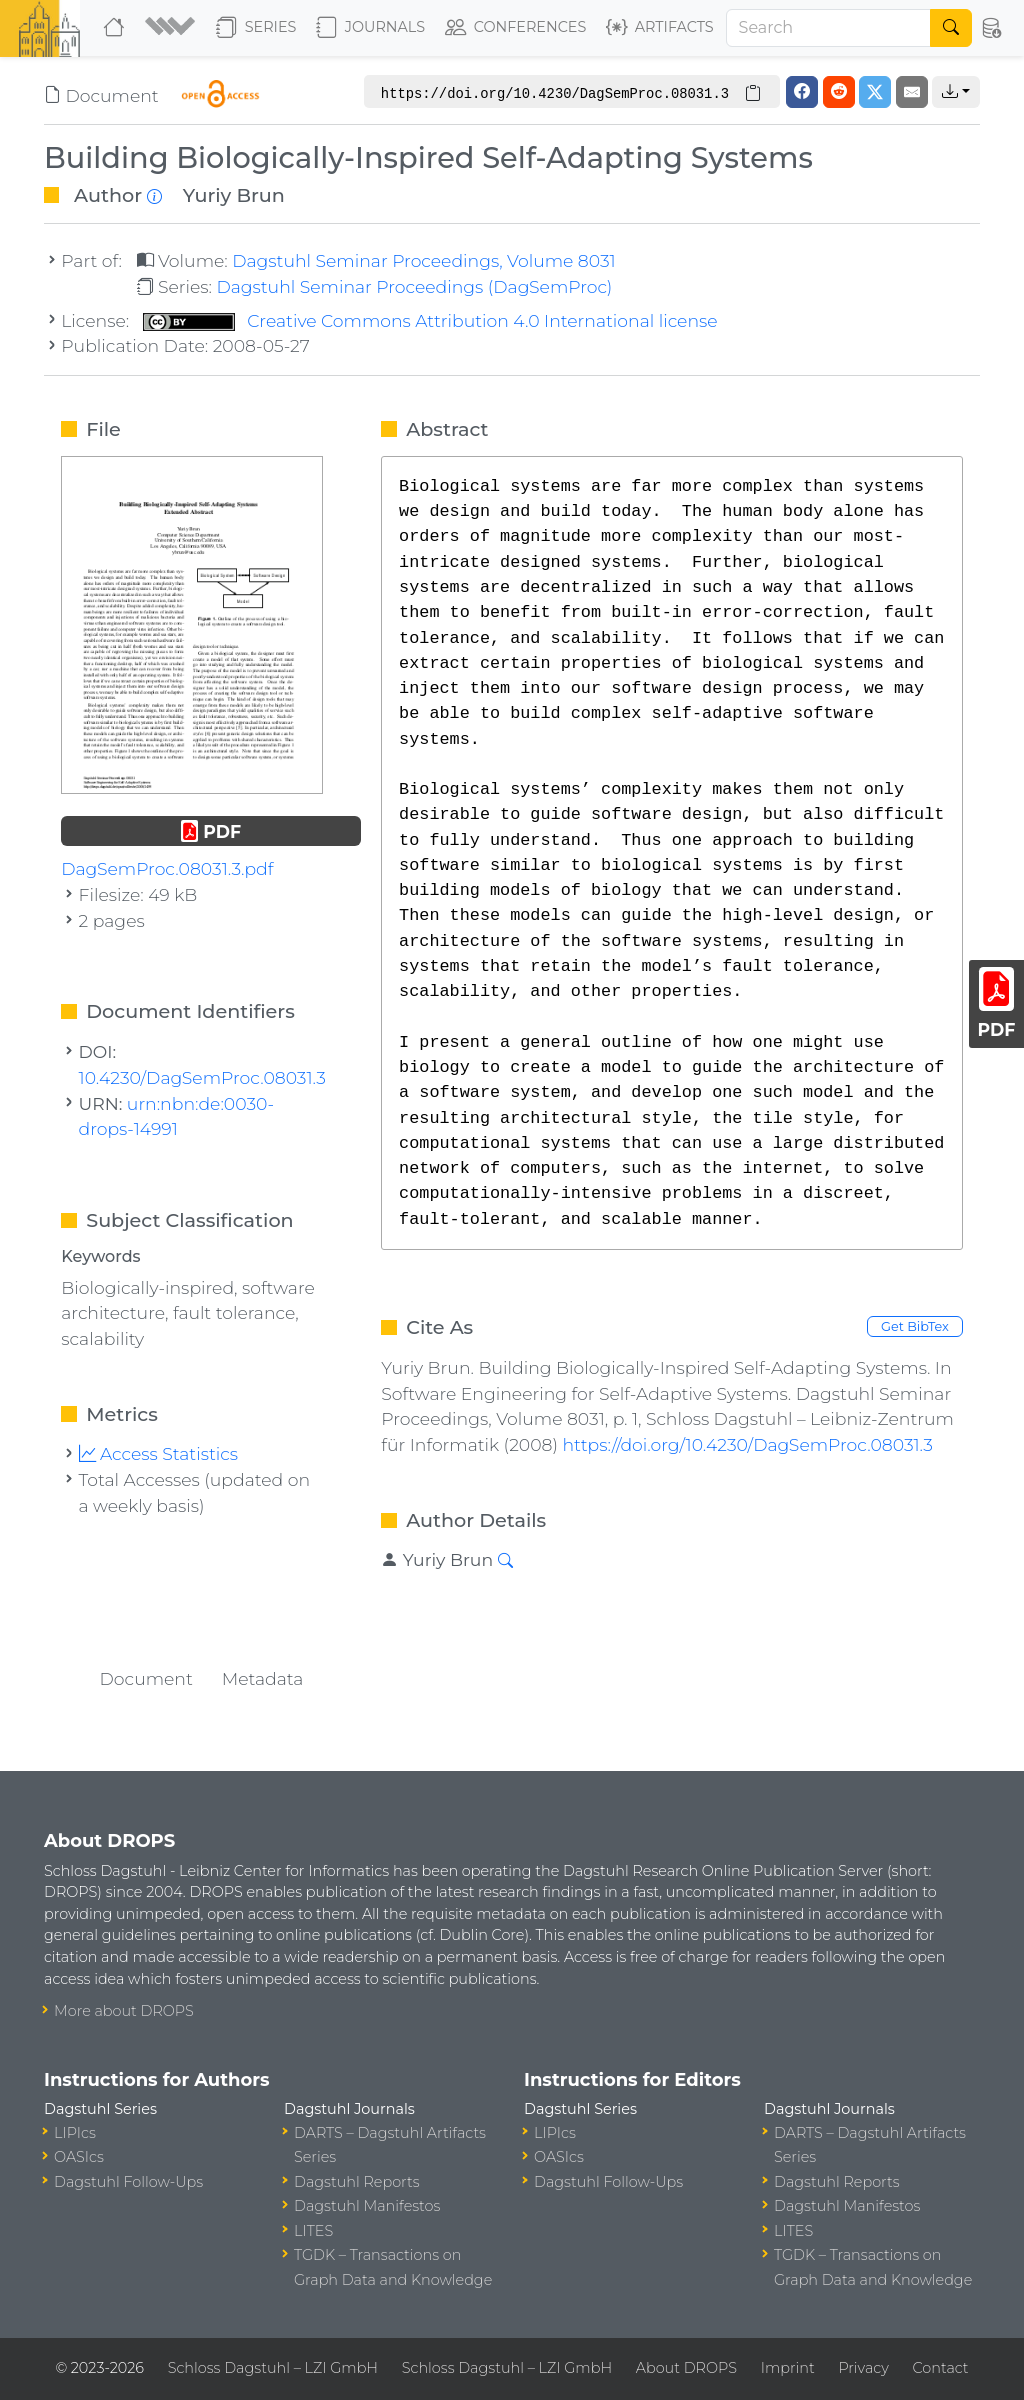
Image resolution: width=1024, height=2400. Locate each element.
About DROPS (686, 2368)
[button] (172, 28)
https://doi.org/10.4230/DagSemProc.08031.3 (747, 1444)
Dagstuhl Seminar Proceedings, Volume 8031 (424, 260)
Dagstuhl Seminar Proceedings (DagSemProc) (414, 286)
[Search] (829, 28)
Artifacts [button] (660, 28)
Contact (941, 2368)
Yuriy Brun (234, 195)
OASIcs (79, 2157)
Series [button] (256, 28)
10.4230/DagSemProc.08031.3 (202, 1077)
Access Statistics (159, 1453)
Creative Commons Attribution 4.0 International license (430, 320)
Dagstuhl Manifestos (367, 2206)
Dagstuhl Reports (357, 2182)
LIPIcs (75, 2133)
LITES (313, 2231)
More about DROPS (124, 2011)
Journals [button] (370, 28)
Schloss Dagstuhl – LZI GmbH (273, 2368)
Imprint (788, 2368)
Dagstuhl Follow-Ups (128, 2182)
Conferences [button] (516, 28)
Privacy (863, 2368)
